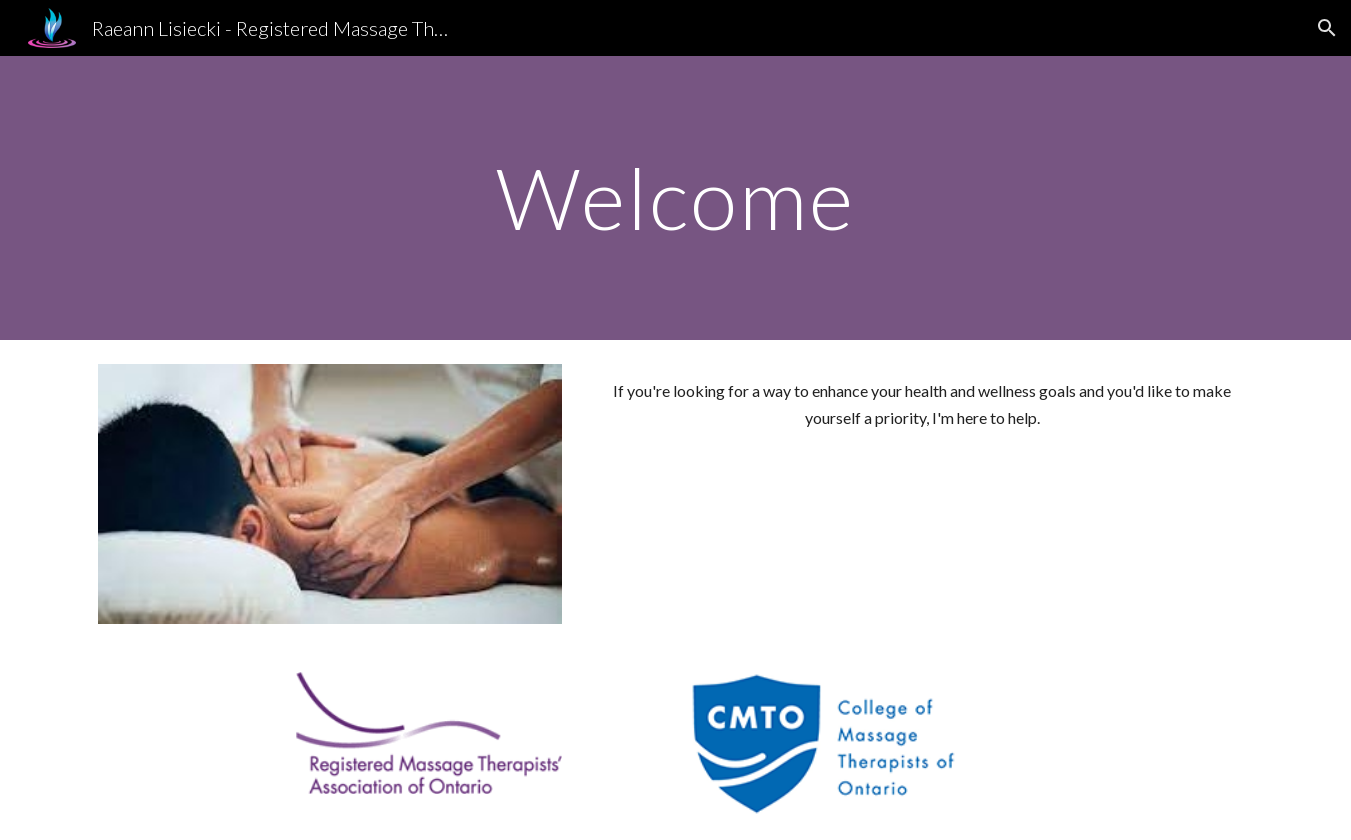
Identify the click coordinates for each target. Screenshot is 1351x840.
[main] (676, 197)
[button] (1327, 28)
